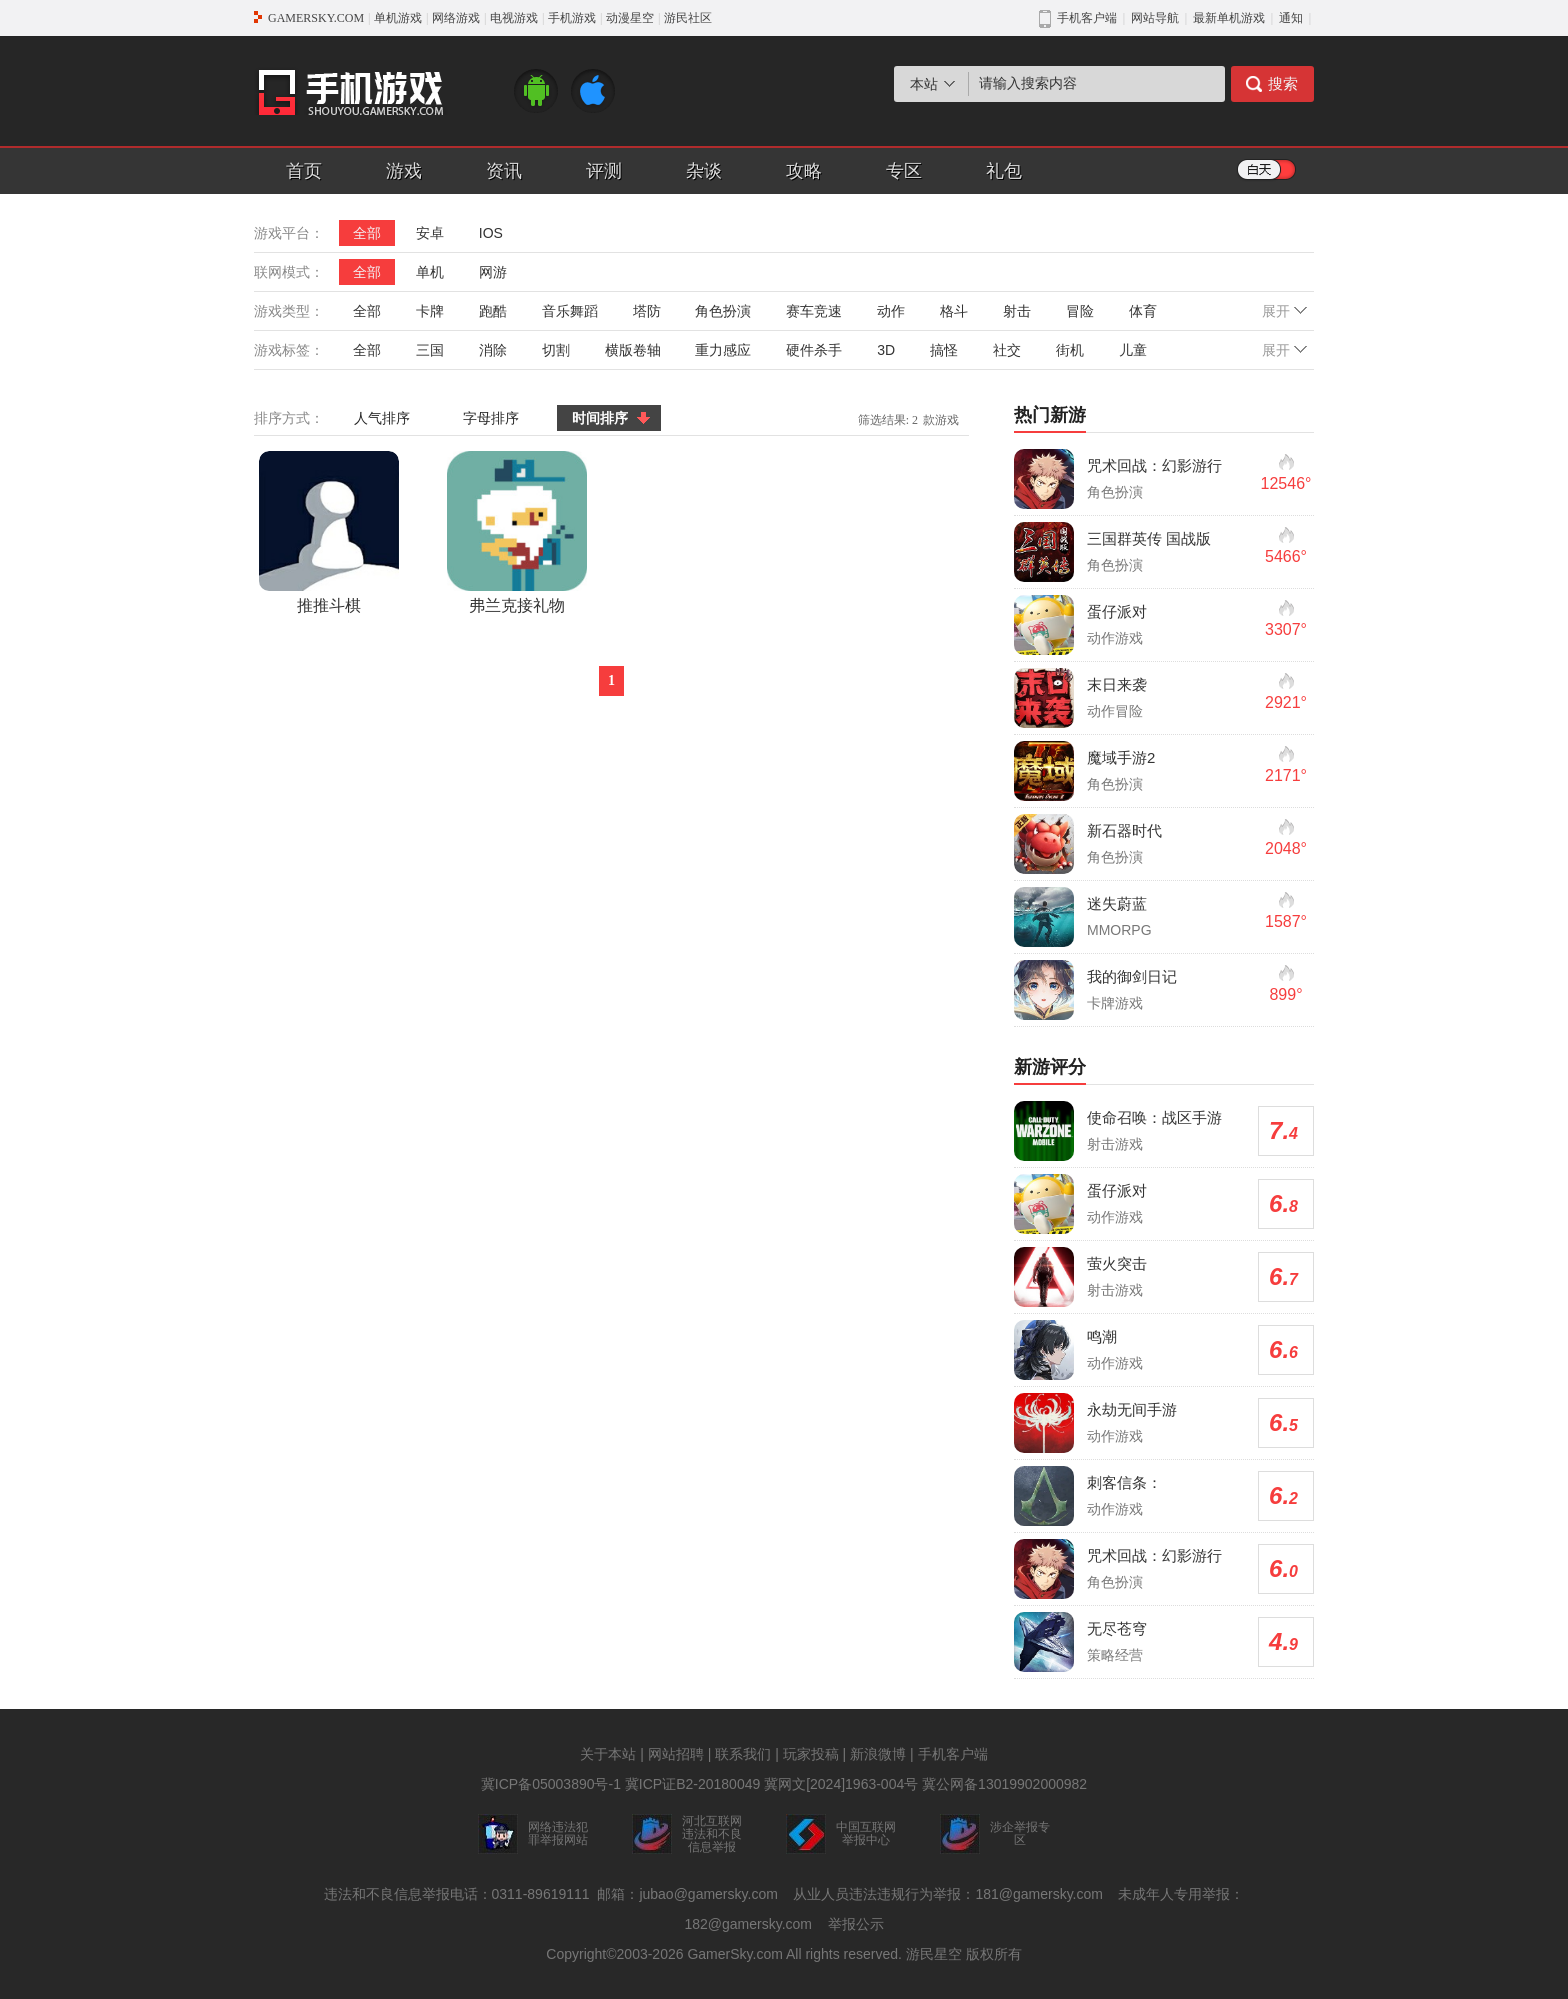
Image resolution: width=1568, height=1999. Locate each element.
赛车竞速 (814, 311)
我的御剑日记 (1132, 976)
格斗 (954, 311)
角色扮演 (723, 311)
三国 (430, 350)
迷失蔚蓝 (1117, 903)
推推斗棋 (329, 532)
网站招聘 (676, 1754)
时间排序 (600, 418)
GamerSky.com (734, 1954)
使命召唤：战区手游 (1154, 1117)
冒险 (1080, 311)
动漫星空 (630, 18)
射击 (1017, 311)
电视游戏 (514, 18)
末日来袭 (1117, 684)
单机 (430, 272)
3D (886, 350)
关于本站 (608, 1754)
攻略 (804, 171)
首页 (304, 171)
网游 (493, 272)
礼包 (1004, 171)
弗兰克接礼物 (517, 532)
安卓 (430, 233)
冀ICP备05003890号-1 (551, 1784)
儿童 (1133, 350)
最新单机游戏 (1229, 18)
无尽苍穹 (1117, 1628)
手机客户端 (953, 1754)
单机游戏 (398, 18)
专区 (904, 171)
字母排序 (491, 418)
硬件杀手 (814, 350)
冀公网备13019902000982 (1004, 1784)
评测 (604, 171)
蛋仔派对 (1117, 611)
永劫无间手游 (1132, 1409)
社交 (1007, 350)
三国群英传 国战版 (1149, 538)
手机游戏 (572, 18)
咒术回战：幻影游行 (1154, 465)
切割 (556, 350)
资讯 (504, 171)
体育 (1143, 311)
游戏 (404, 171)
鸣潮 (1102, 1336)
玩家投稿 (811, 1754)
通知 (1291, 18)
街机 (1070, 350)
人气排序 (382, 418)
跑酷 (493, 311)
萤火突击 (1117, 1263)
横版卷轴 (633, 350)
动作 (891, 311)
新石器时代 (1124, 830)
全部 (367, 233)
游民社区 (688, 18)
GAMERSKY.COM (316, 18)
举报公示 (856, 1924)
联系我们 (743, 1754)
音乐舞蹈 (570, 311)
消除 (493, 350)
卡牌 (430, 311)
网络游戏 (456, 18)
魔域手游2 (1121, 757)
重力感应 (723, 350)
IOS (491, 233)
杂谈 (704, 171)
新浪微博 (878, 1754)
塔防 (647, 311)
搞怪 (944, 350)
